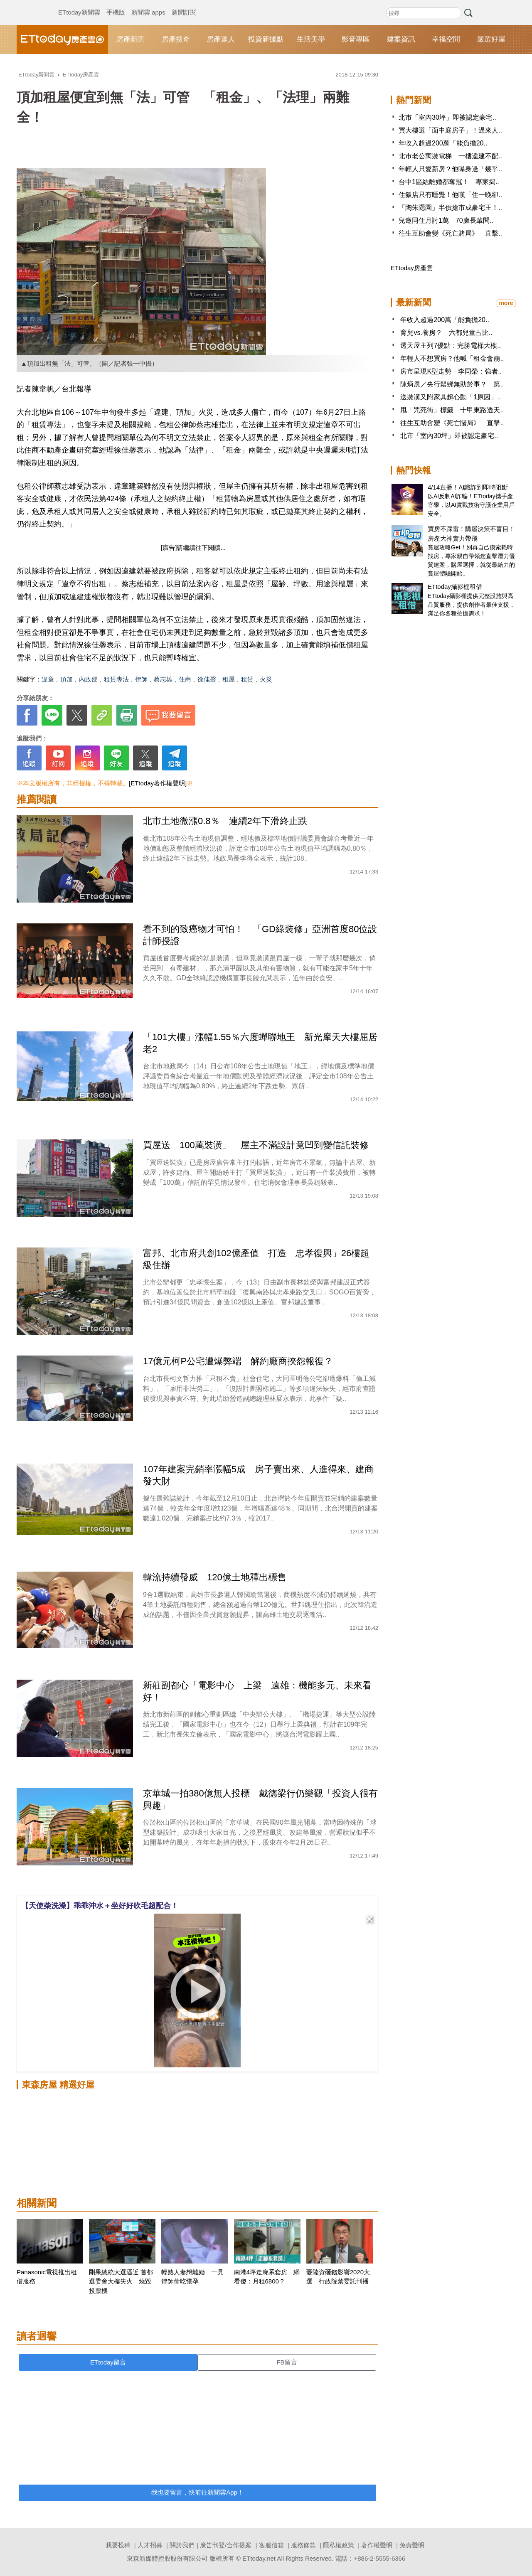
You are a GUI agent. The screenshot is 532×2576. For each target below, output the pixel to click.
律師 (141, 679)
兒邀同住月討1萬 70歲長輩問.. (446, 220)
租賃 (247, 679)
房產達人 (221, 39)
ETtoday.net (259, 2558)
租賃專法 (116, 679)
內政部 (88, 679)
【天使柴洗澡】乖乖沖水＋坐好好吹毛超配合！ (99, 1906)
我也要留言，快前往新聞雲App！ (197, 2492)
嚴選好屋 (491, 39)
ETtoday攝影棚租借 (455, 586)
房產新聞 (130, 39)
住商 (185, 679)
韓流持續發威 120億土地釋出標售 (214, 1577)
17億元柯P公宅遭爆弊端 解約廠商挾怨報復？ (238, 1361)
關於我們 (182, 2545)
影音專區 (356, 39)
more (506, 303)
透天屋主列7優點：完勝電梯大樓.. (450, 345)
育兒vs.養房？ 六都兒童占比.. (446, 332)
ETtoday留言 (108, 2362)
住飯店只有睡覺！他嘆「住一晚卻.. (450, 194)
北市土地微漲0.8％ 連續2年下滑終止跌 (225, 821)
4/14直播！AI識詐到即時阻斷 (468, 487)
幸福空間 (446, 39)
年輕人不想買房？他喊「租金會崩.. (452, 358)
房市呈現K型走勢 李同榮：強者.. (451, 371)
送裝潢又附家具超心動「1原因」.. (450, 397)
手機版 (115, 4)
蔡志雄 (163, 679)
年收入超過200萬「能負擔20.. (443, 143)
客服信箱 (271, 2545)
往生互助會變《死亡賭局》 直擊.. (450, 233)
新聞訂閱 (184, 4)
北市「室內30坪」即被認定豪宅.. (447, 117)
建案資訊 (401, 39)
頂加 (66, 679)
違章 (48, 679)
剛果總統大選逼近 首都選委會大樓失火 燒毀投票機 (121, 2281)
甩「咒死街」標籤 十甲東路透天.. (452, 409)
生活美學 (311, 39)
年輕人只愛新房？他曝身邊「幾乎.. (450, 168)
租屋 (228, 679)
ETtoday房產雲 (62, 39)
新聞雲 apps (148, 4)
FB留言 (286, 2362)
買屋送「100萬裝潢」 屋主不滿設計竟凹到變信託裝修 (256, 1145)
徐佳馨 (206, 679)
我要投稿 (118, 2545)
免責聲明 (411, 2545)
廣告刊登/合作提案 (225, 2545)
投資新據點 (265, 39)
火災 (266, 679)
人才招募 (150, 2545)
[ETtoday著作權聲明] (158, 783)
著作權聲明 (376, 2545)
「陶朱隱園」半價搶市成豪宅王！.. (450, 207)
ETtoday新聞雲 (79, 4)
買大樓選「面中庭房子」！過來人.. (450, 130)
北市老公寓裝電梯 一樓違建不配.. (450, 156)
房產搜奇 (176, 39)
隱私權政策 (338, 2545)
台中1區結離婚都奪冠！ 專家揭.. (449, 181)
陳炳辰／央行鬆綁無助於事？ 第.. (452, 384)
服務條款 (303, 2545)
